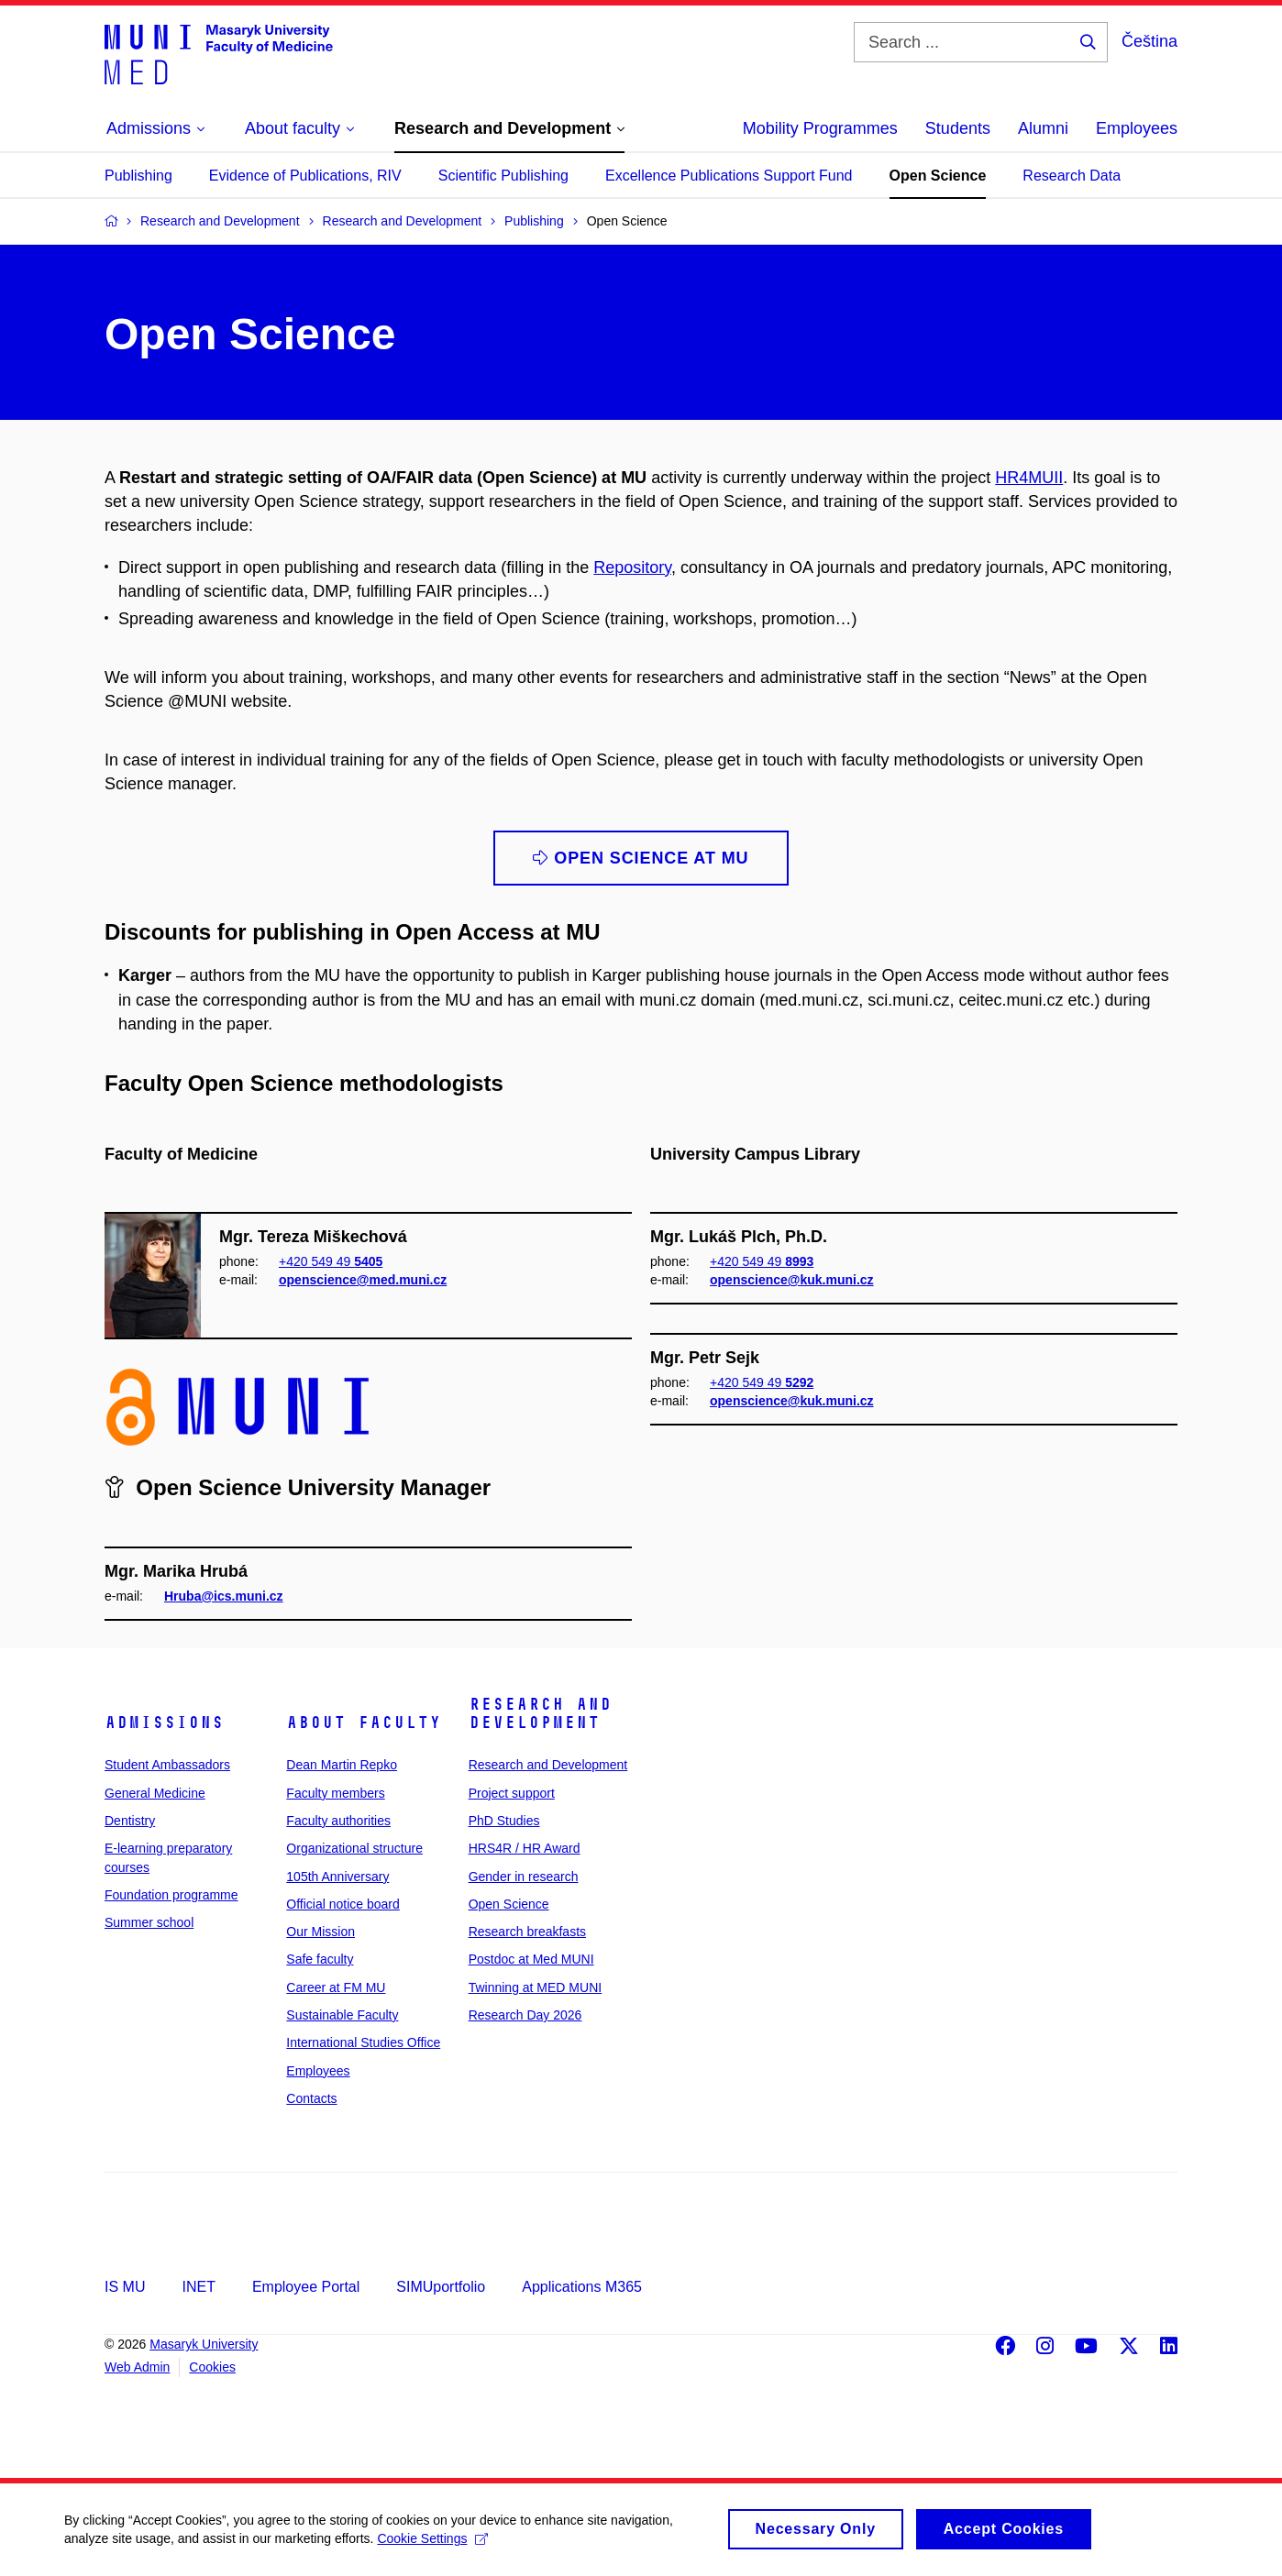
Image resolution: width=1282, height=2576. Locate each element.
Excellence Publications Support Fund (729, 175)
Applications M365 (582, 2287)
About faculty (363, 1722)
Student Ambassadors (167, 1764)
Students (957, 128)
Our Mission (320, 1931)
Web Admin (137, 2367)
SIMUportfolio (440, 2287)
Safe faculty (319, 1959)
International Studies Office (363, 2042)
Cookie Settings (432, 2545)
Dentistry (130, 1820)
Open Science (938, 175)
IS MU (125, 2287)
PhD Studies (504, 1820)
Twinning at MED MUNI (535, 1987)
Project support (512, 1793)
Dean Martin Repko (341, 1764)
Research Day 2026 (525, 2015)
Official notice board (342, 1904)
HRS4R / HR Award (524, 1848)
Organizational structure (354, 1848)
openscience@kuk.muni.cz (792, 1279)
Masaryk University (203, 2344)
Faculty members (335, 1793)
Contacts (311, 2098)
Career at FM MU (335, 1987)
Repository (632, 567)
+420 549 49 (330, 1261)
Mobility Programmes (820, 128)
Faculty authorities (338, 1820)
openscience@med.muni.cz (363, 1279)
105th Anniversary (337, 1876)
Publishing (138, 175)
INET (198, 2287)
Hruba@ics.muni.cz (223, 1596)
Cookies (212, 2367)
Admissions (164, 1722)
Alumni (1043, 128)
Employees (1136, 128)
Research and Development (540, 1713)
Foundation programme (171, 1895)
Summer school (149, 1922)
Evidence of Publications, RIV (305, 175)
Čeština (1149, 41)
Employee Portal (305, 2287)
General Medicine (155, 1793)
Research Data (1071, 175)
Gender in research (524, 1876)
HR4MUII (1029, 477)
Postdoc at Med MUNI (531, 1959)
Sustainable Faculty (342, 2015)
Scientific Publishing (503, 175)
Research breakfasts (527, 1931)
